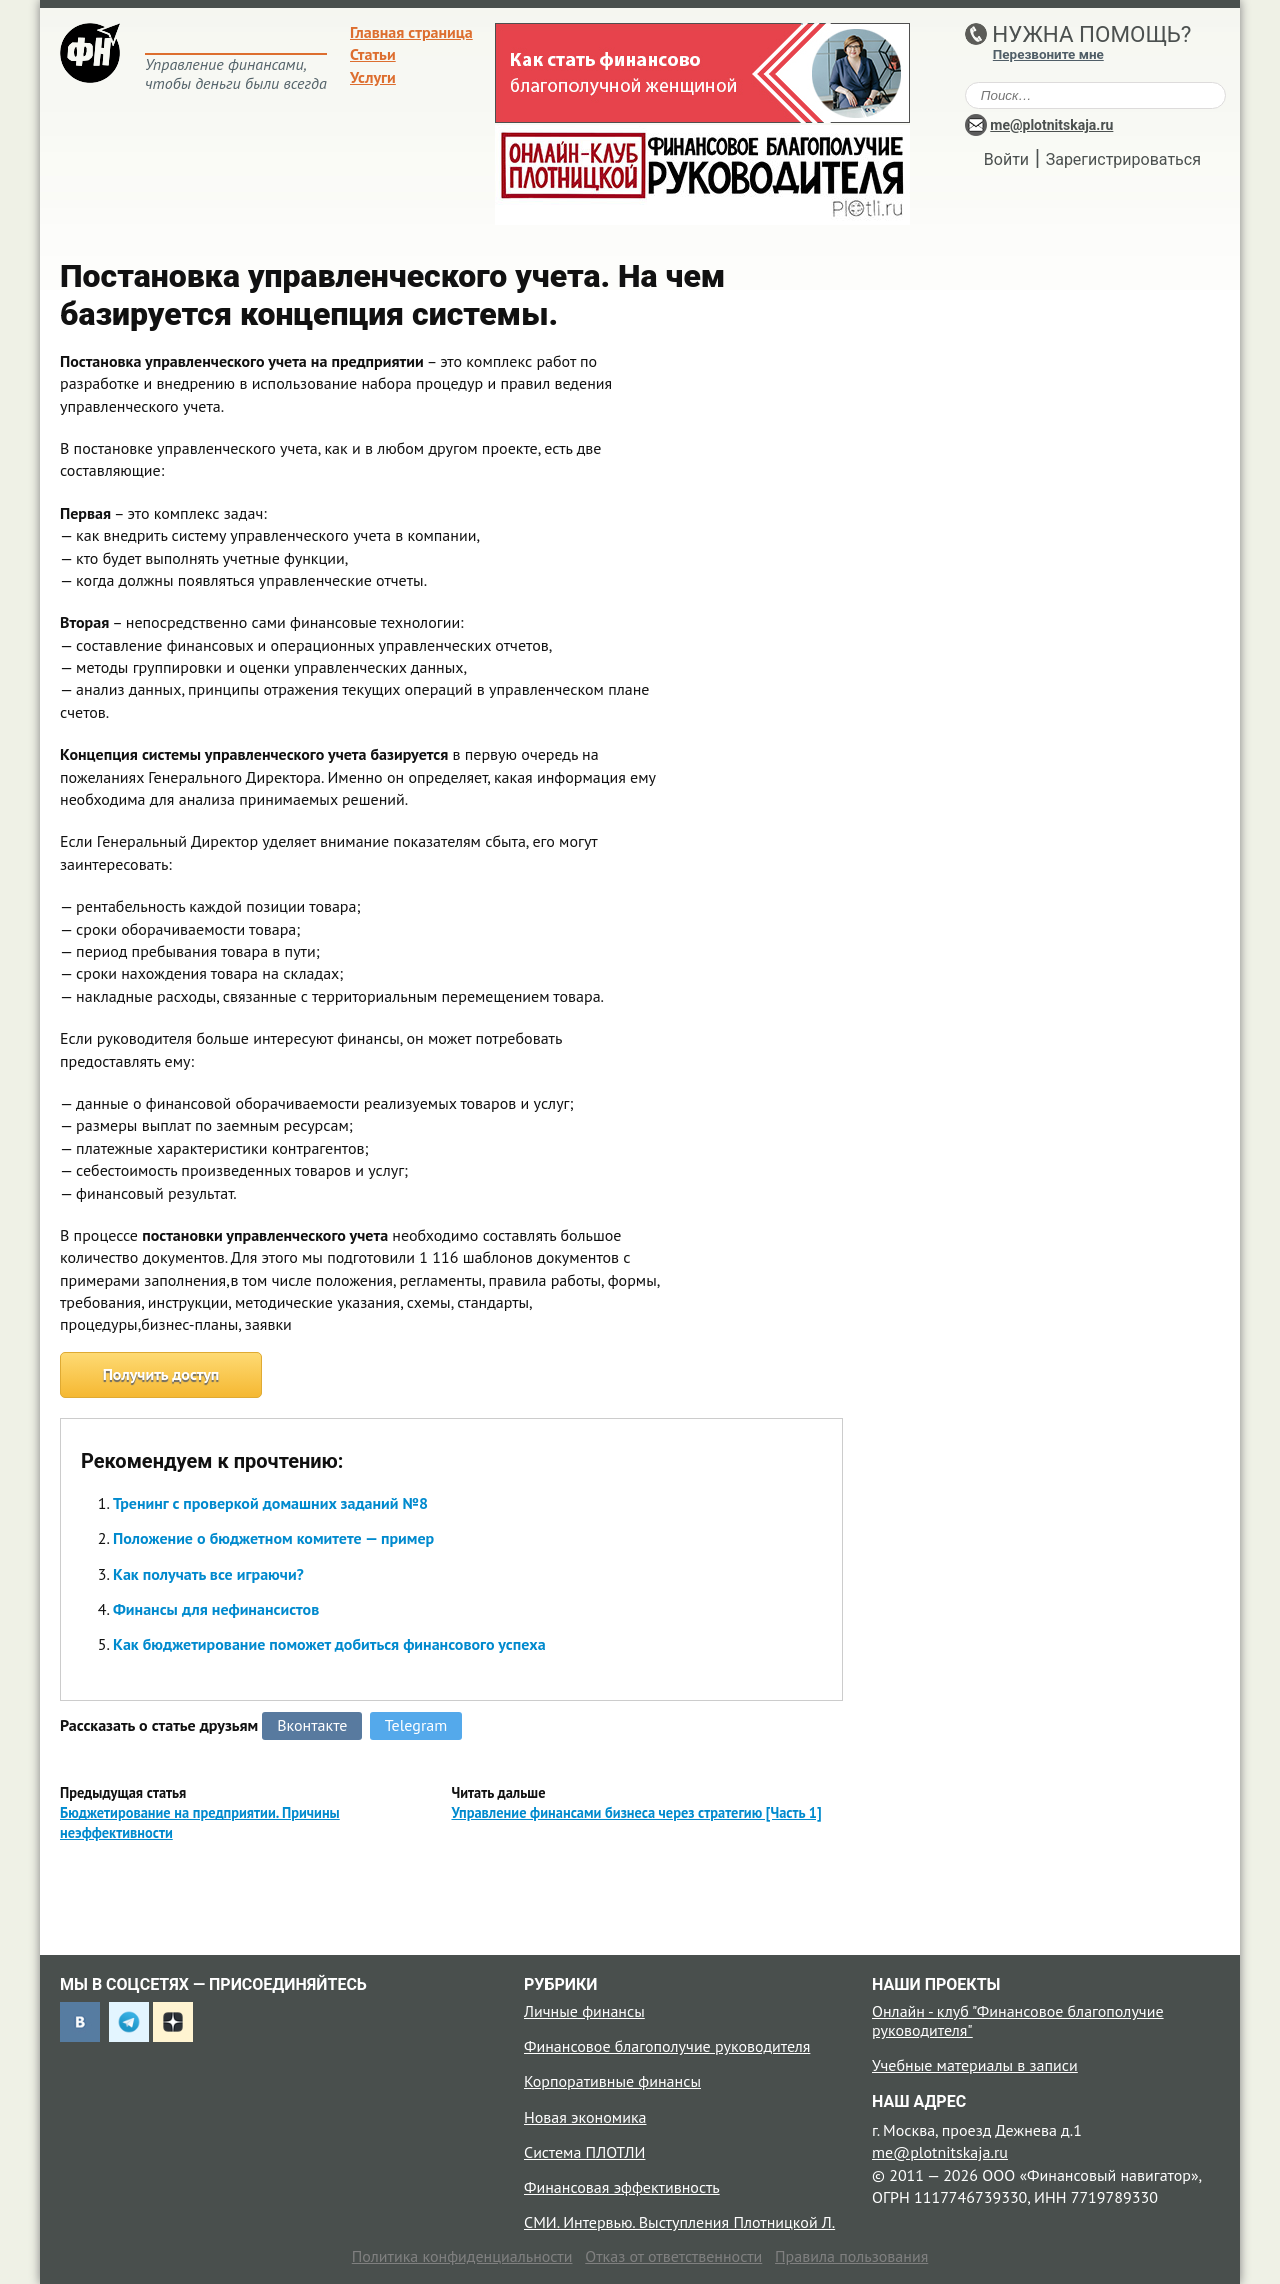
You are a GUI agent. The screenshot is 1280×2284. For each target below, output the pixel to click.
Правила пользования (851, 2256)
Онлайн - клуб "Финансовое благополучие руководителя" (1018, 2020)
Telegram (416, 1725)
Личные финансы (584, 2011)
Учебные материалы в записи (975, 2065)
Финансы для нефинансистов (216, 1609)
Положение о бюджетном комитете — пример (273, 1538)
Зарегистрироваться (1123, 159)
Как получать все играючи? (208, 1574)
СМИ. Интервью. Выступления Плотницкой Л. (679, 2222)
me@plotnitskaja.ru (1051, 125)
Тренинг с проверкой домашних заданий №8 (270, 1503)
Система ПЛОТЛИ (584, 2152)
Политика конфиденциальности (462, 2256)
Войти (1006, 159)
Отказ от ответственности (673, 2256)
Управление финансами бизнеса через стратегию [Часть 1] (637, 1812)
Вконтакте (312, 1725)
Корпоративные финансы (612, 2081)
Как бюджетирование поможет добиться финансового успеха (329, 1644)
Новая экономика (585, 2117)
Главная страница (411, 32)
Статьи (373, 54)
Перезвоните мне (1048, 54)
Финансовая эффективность (622, 2187)
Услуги (373, 77)
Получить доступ (161, 1374)
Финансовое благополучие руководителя (667, 2046)
